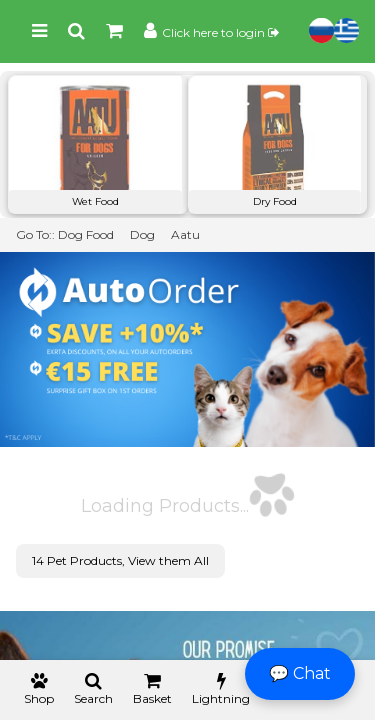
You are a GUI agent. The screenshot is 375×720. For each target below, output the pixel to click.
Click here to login (220, 32)
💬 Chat (300, 673)
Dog (142, 234)
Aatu (185, 234)
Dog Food (86, 234)
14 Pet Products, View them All (120, 560)
